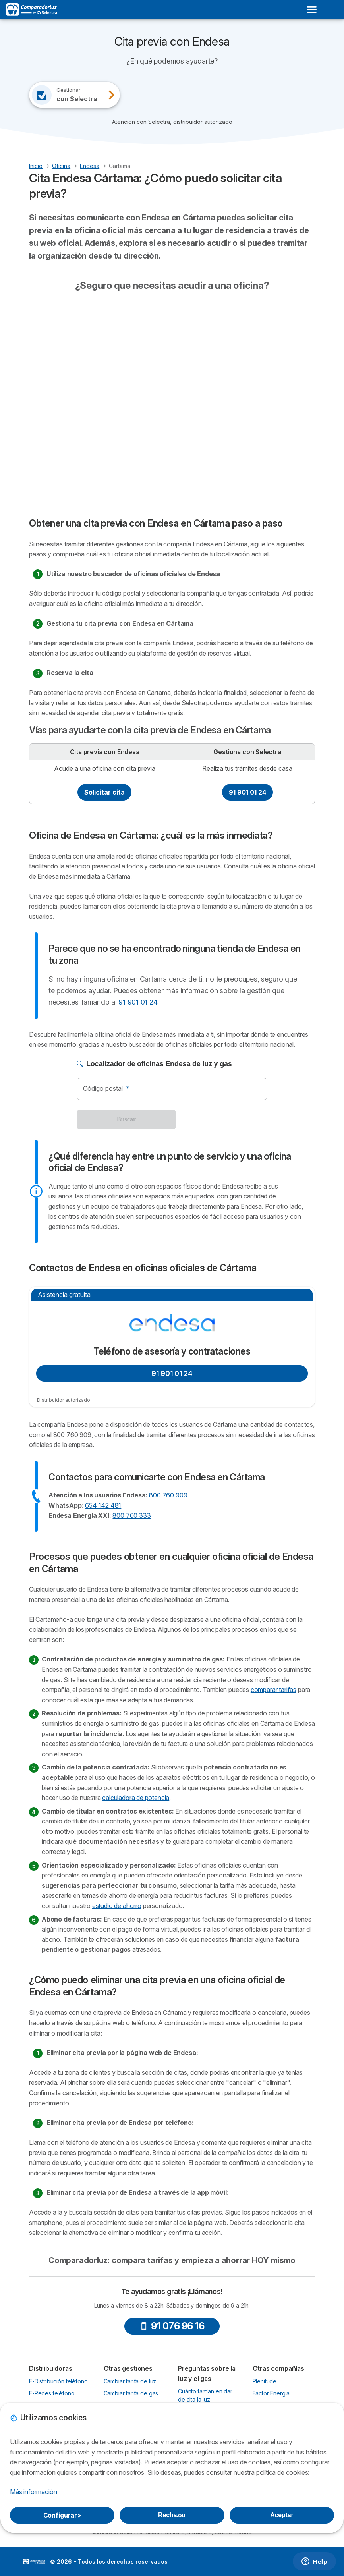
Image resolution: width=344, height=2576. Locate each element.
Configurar (62, 2515)
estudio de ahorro (116, 1906)
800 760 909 (168, 1495)
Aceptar (281, 2515)
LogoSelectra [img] (34, 2561)
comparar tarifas (273, 1690)
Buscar (126, 1119)
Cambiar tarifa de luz (130, 2381)
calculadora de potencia (135, 1798)
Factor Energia (271, 2393)
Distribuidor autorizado (63, 1400)
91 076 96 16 (172, 2326)
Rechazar (172, 2515)
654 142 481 (103, 1505)
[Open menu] (312, 9)
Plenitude (265, 2381)
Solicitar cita (104, 792)
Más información (33, 2492)
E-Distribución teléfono (58, 2381)
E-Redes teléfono (52, 2393)
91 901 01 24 (247, 792)
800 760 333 (131, 1515)
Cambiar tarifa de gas (131, 2393)
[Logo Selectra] (31, 9)
